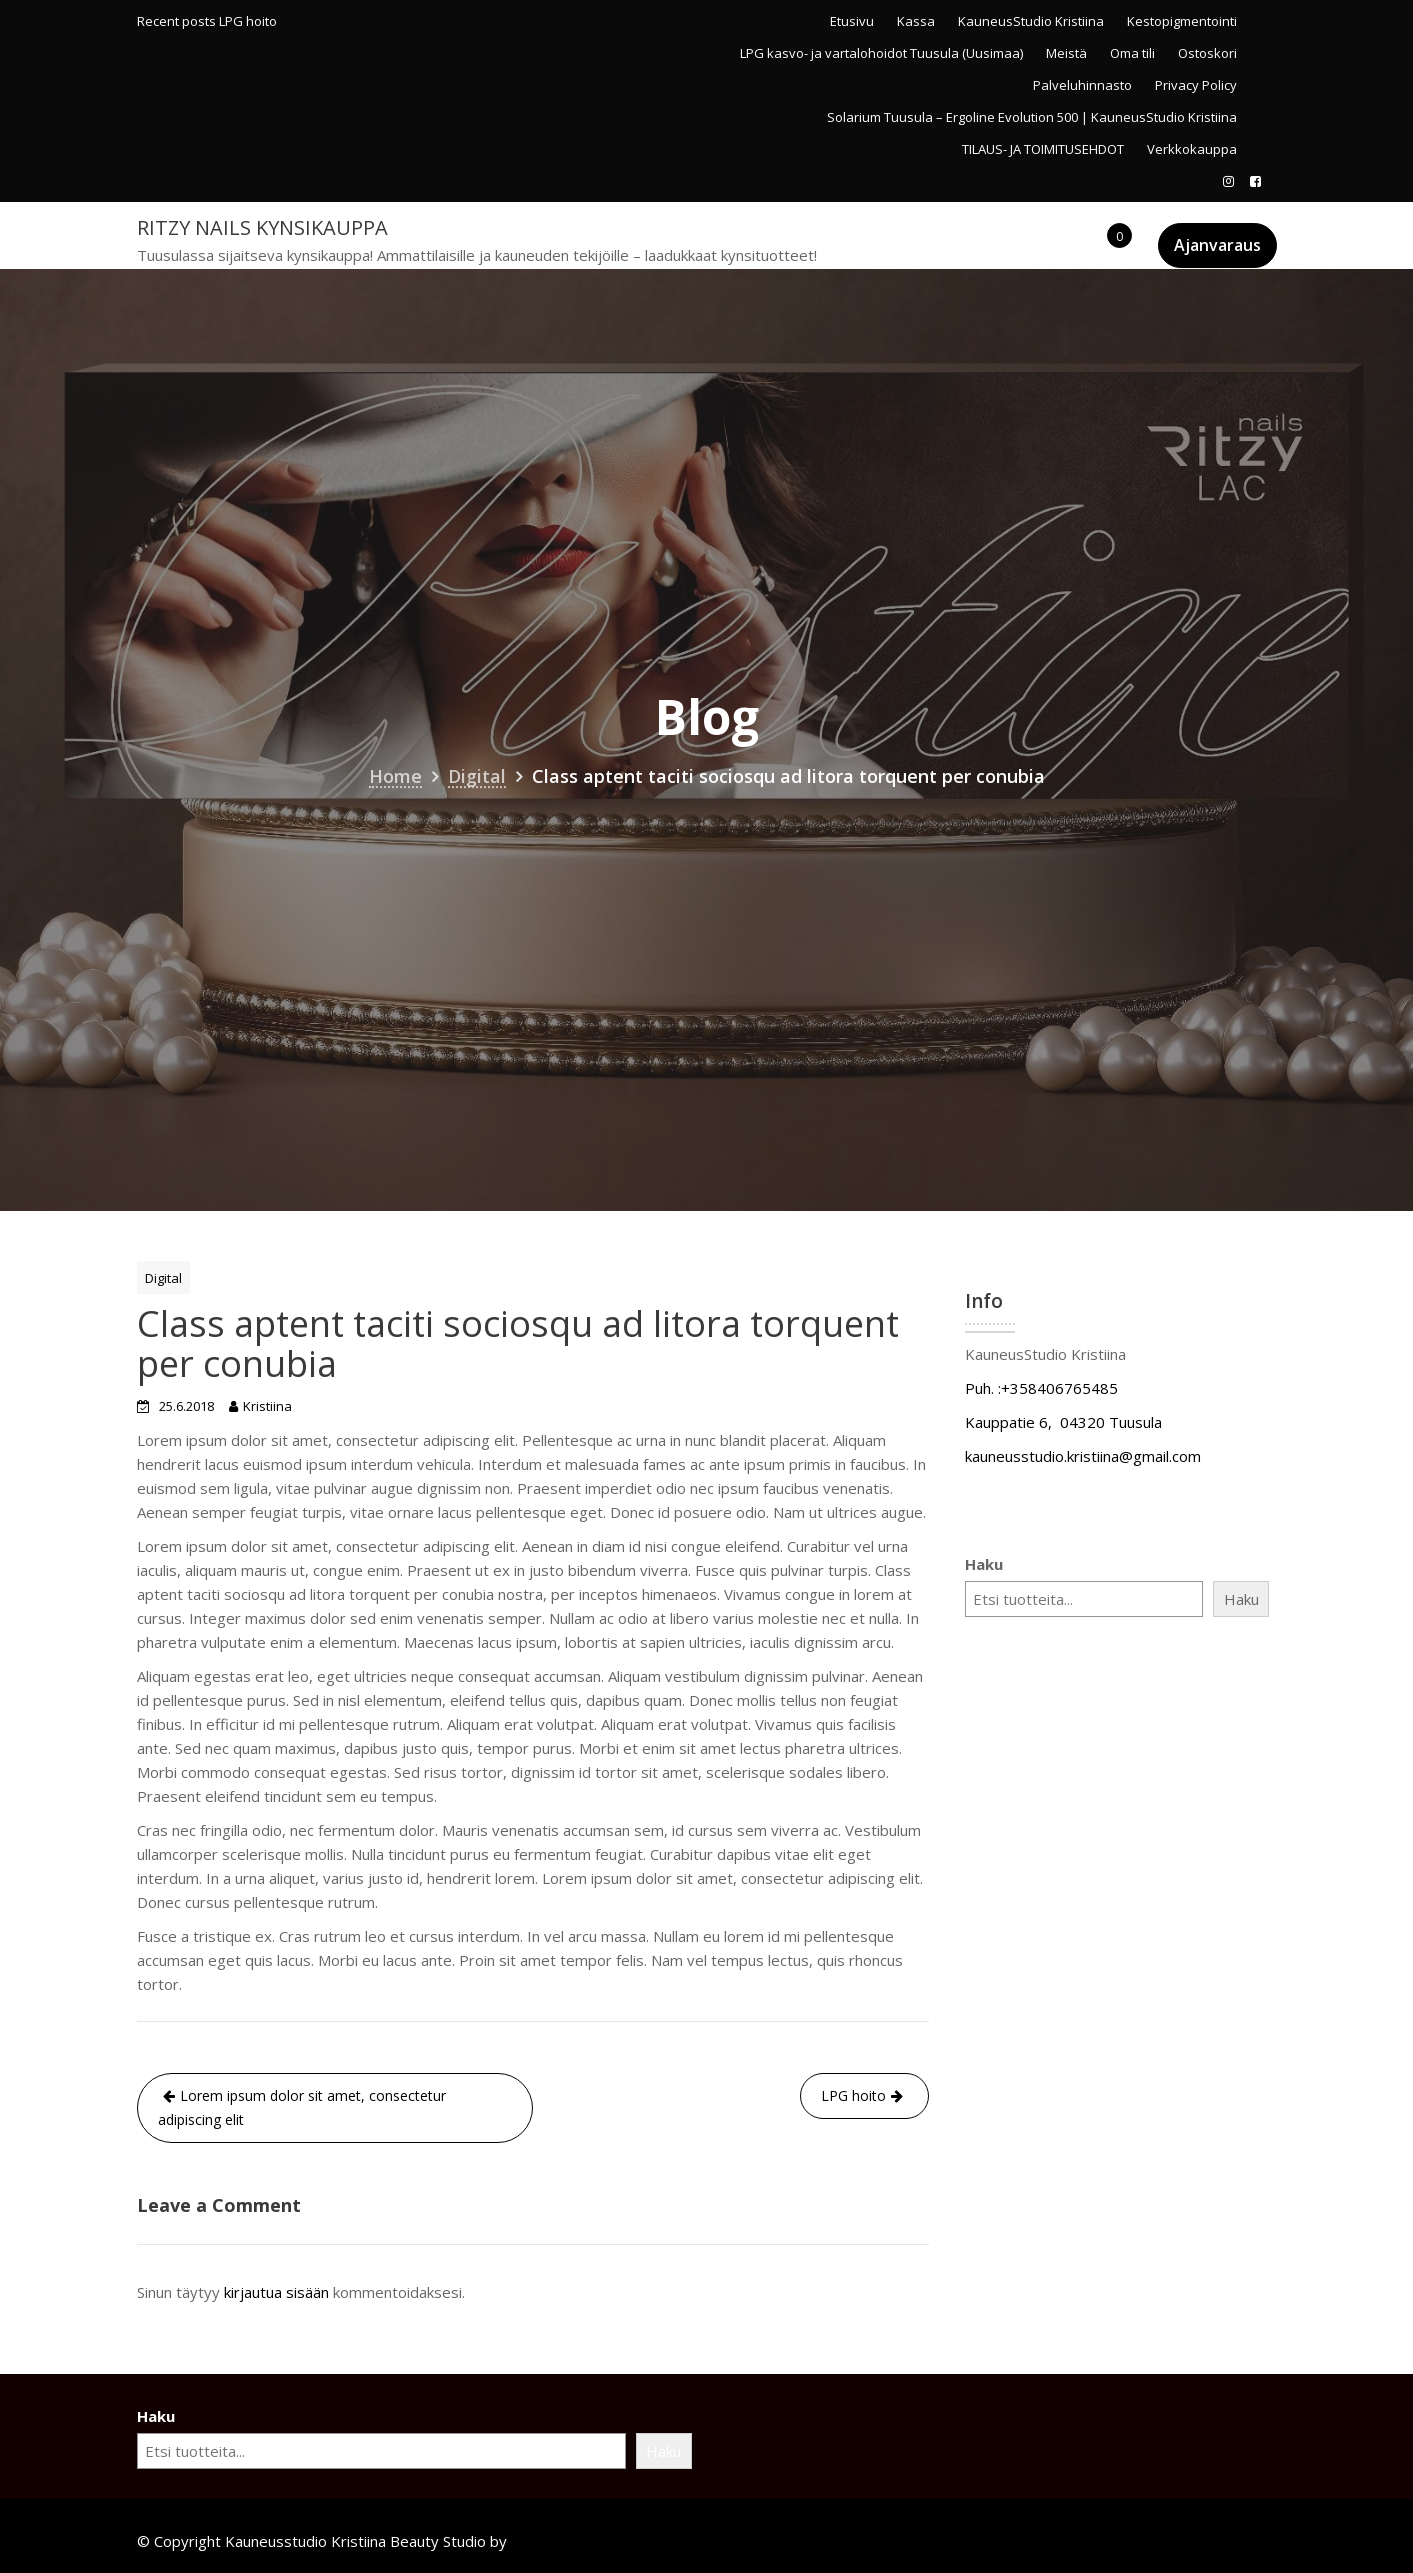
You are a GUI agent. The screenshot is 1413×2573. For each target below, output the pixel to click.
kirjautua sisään (276, 2292)
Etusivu (852, 21)
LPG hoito (248, 21)
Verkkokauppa (1192, 149)
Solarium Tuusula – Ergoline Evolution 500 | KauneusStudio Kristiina (1032, 117)
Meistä (1066, 53)
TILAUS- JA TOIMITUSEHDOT (1043, 149)
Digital (163, 1278)
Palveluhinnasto (1082, 85)
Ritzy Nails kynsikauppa (262, 227)
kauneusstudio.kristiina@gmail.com (1083, 1456)
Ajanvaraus (1217, 245)
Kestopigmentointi (1182, 21)
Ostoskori (1207, 53)
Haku (984, 1564)
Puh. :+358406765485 (1041, 1388)
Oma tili (1132, 53)
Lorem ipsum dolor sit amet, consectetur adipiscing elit (302, 2107)
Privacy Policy (1196, 85)
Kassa (916, 21)
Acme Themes (560, 2541)
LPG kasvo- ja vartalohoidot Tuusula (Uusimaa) (881, 53)
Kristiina (267, 1406)
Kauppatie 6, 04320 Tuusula (1063, 1422)
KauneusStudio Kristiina (1031, 21)
